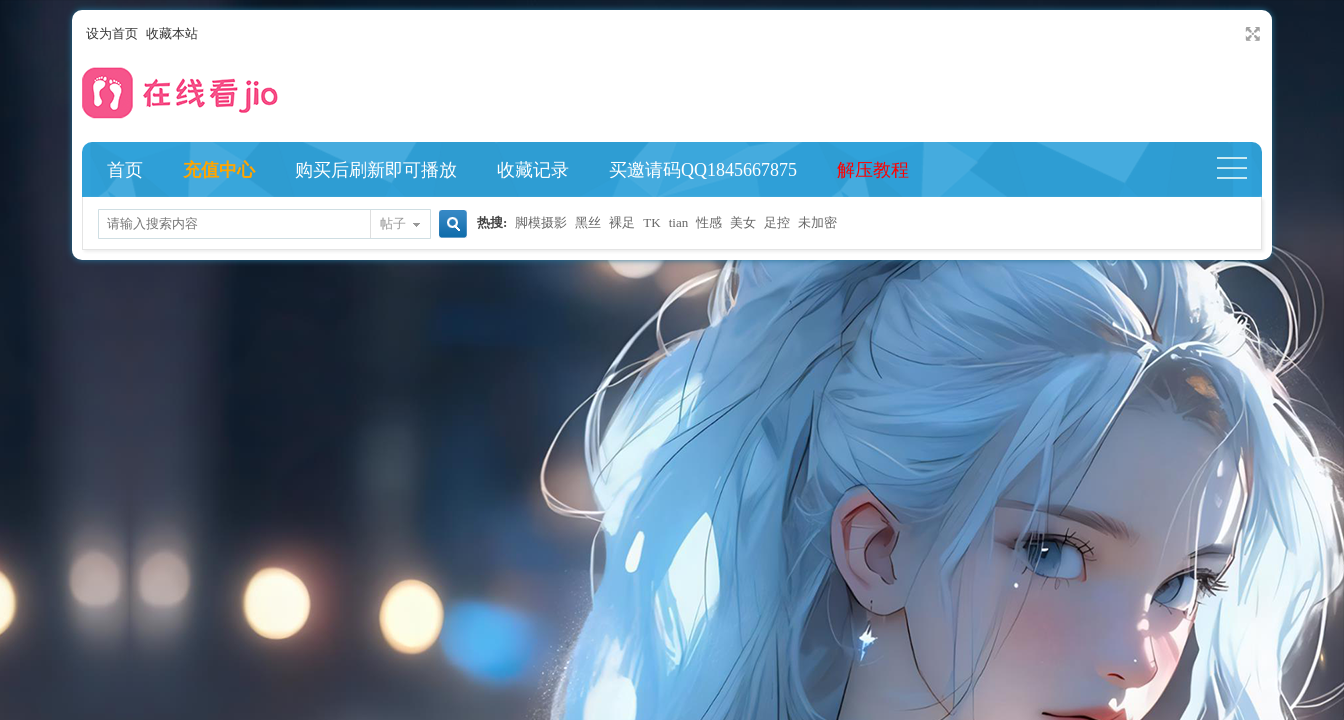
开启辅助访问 (1234, 34)
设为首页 (112, 33)
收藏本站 (172, 33)
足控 (777, 222)
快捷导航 (1240, 170)
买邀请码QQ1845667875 (703, 170)
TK (651, 222)
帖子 (393, 223)
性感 (709, 222)
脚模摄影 (541, 222)
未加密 (817, 222)
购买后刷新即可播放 (376, 170)
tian (679, 222)
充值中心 (219, 170)
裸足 (622, 222)
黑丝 (588, 222)
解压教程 (873, 170)
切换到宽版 (1250, 34)
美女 (743, 222)
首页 (125, 170)
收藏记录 (533, 170)
